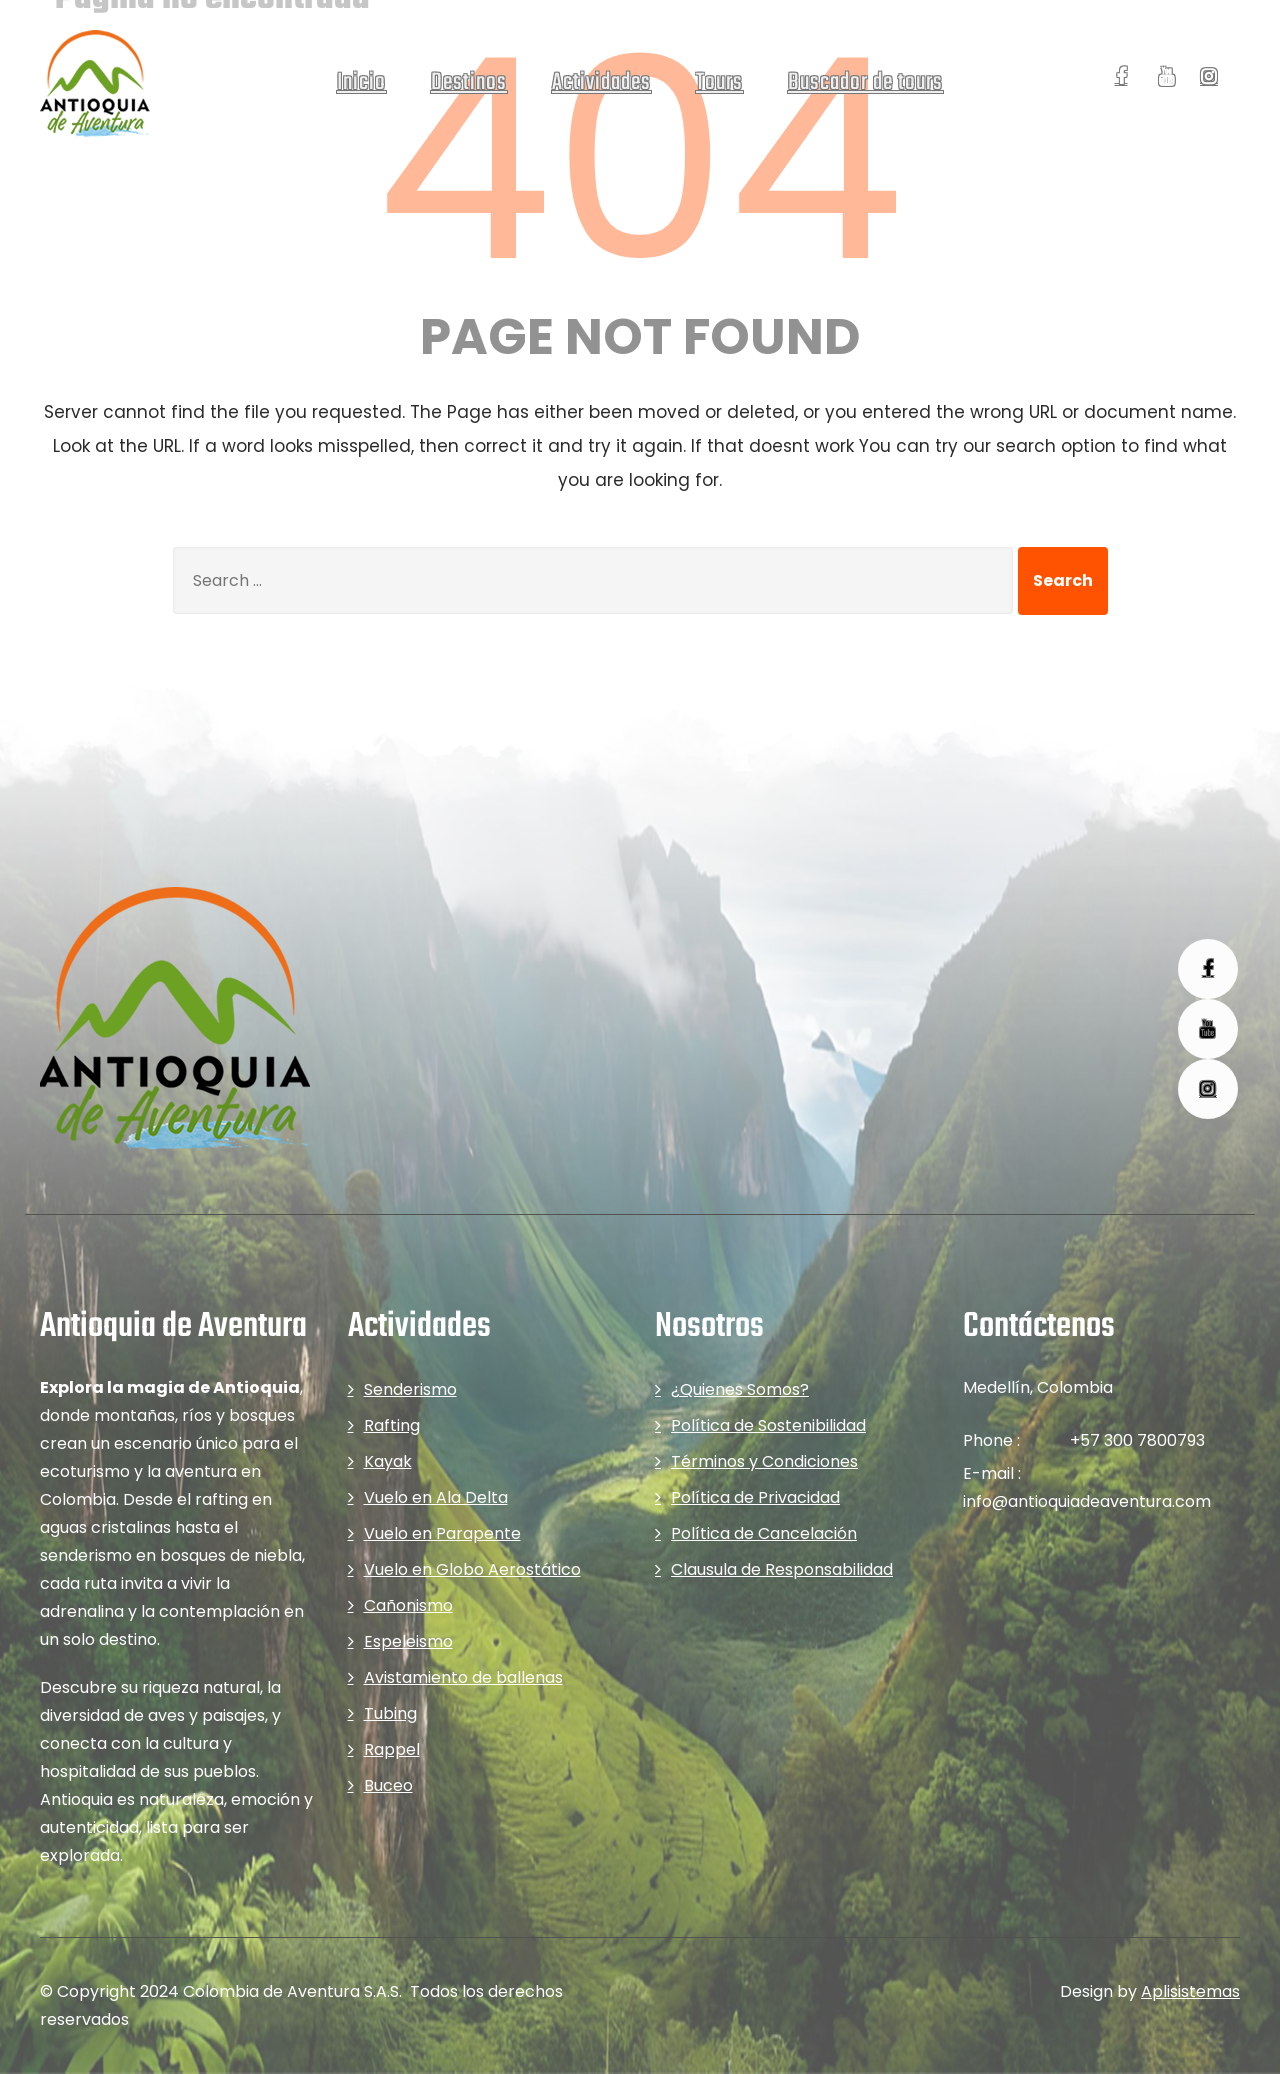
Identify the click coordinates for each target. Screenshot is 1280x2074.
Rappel (392, 1749)
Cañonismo (408, 1605)
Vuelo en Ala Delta (436, 1497)
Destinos (469, 82)
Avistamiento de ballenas (463, 1677)
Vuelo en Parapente (442, 1533)
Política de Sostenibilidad (768, 1425)
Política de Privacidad (755, 1497)
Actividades (601, 82)
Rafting (392, 1425)
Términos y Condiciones (764, 1461)
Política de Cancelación (764, 1533)
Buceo (388, 1785)
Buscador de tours (865, 82)
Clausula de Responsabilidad (782, 1569)
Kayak (388, 1461)
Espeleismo (408, 1641)
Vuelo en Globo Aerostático (472, 1569)
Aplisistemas (1190, 1991)
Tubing (390, 1713)
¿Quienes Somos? (740, 1389)
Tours (719, 82)
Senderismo (410, 1389)
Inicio (361, 82)
